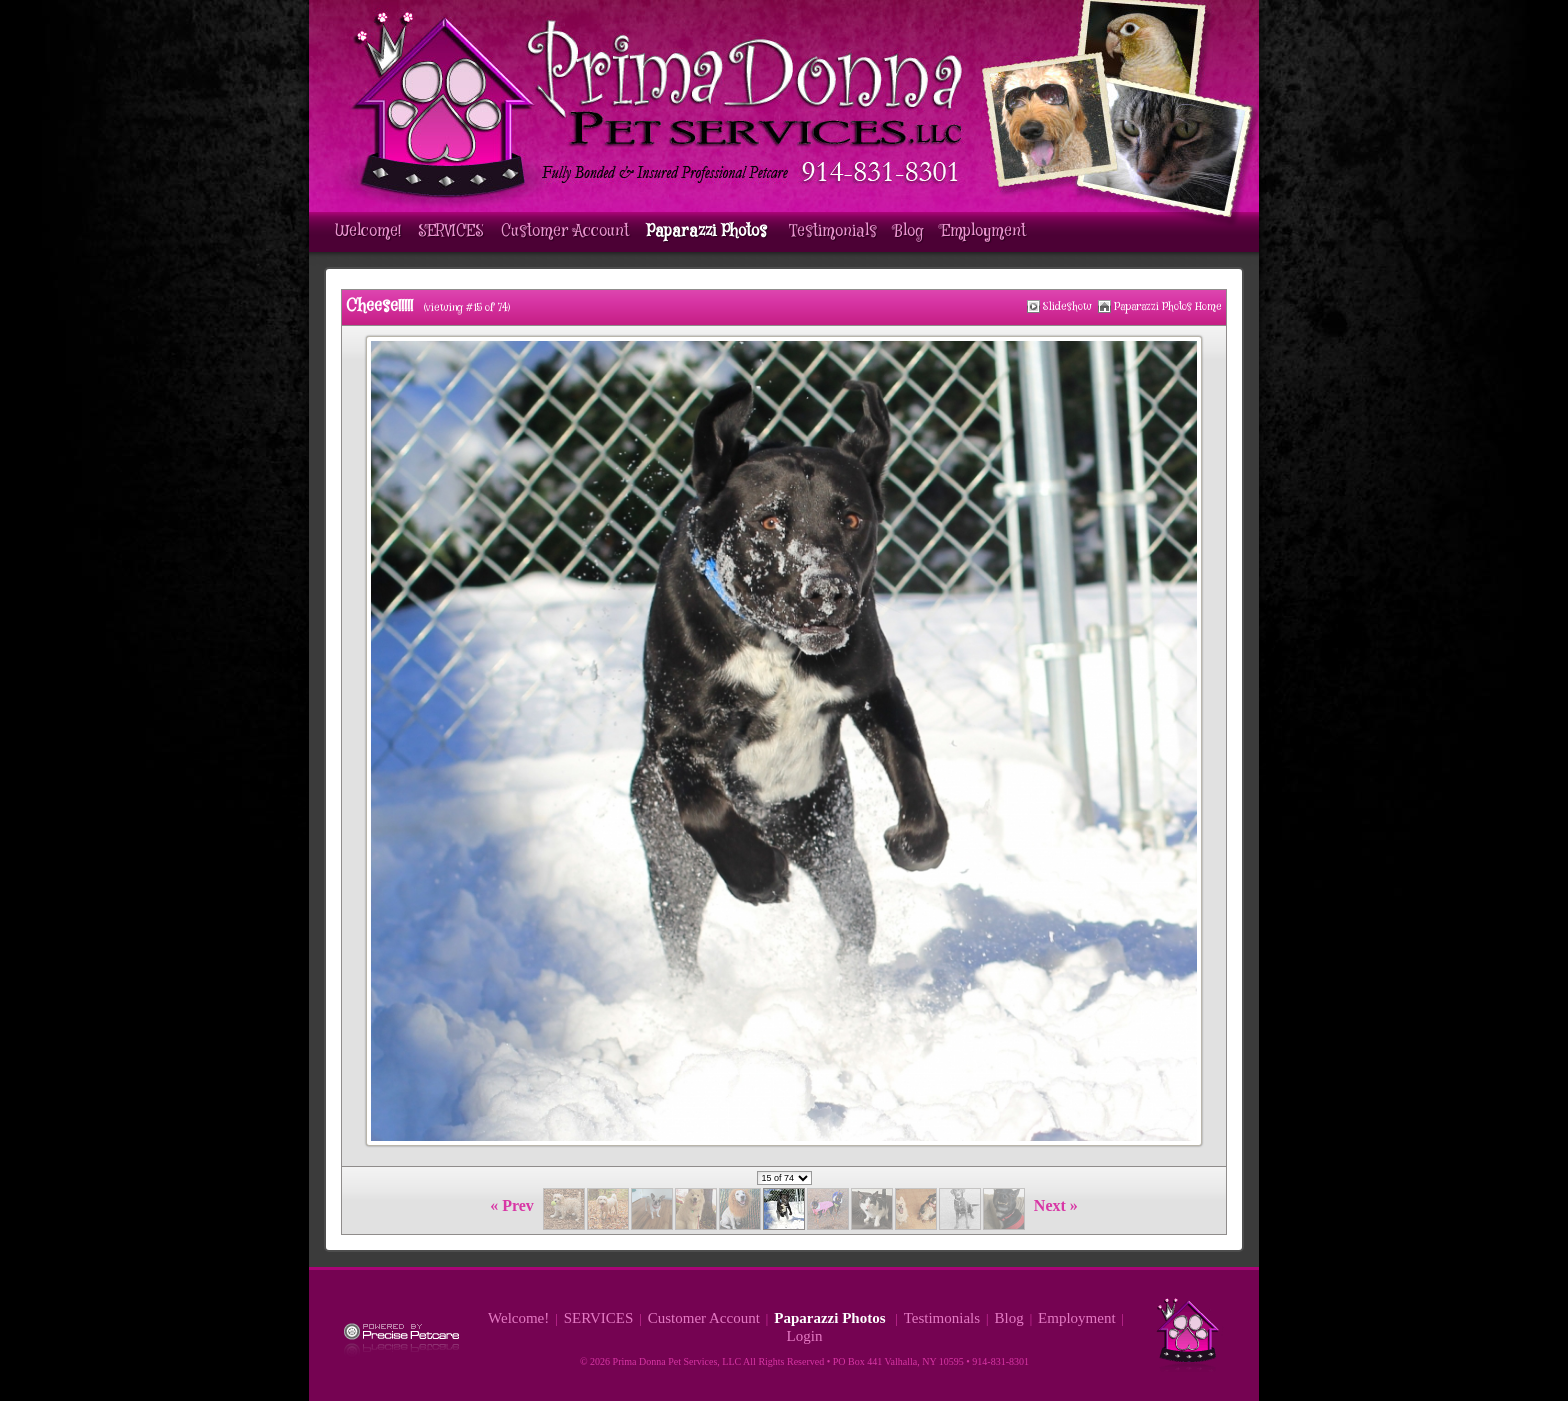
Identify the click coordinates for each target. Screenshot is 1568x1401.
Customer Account (565, 231)
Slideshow (1067, 306)
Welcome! (368, 231)
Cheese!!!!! (379, 306)
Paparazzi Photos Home (1168, 306)
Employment (983, 231)
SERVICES (451, 231)
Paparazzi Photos (709, 231)
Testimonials (833, 231)
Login (805, 1336)
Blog (909, 231)
